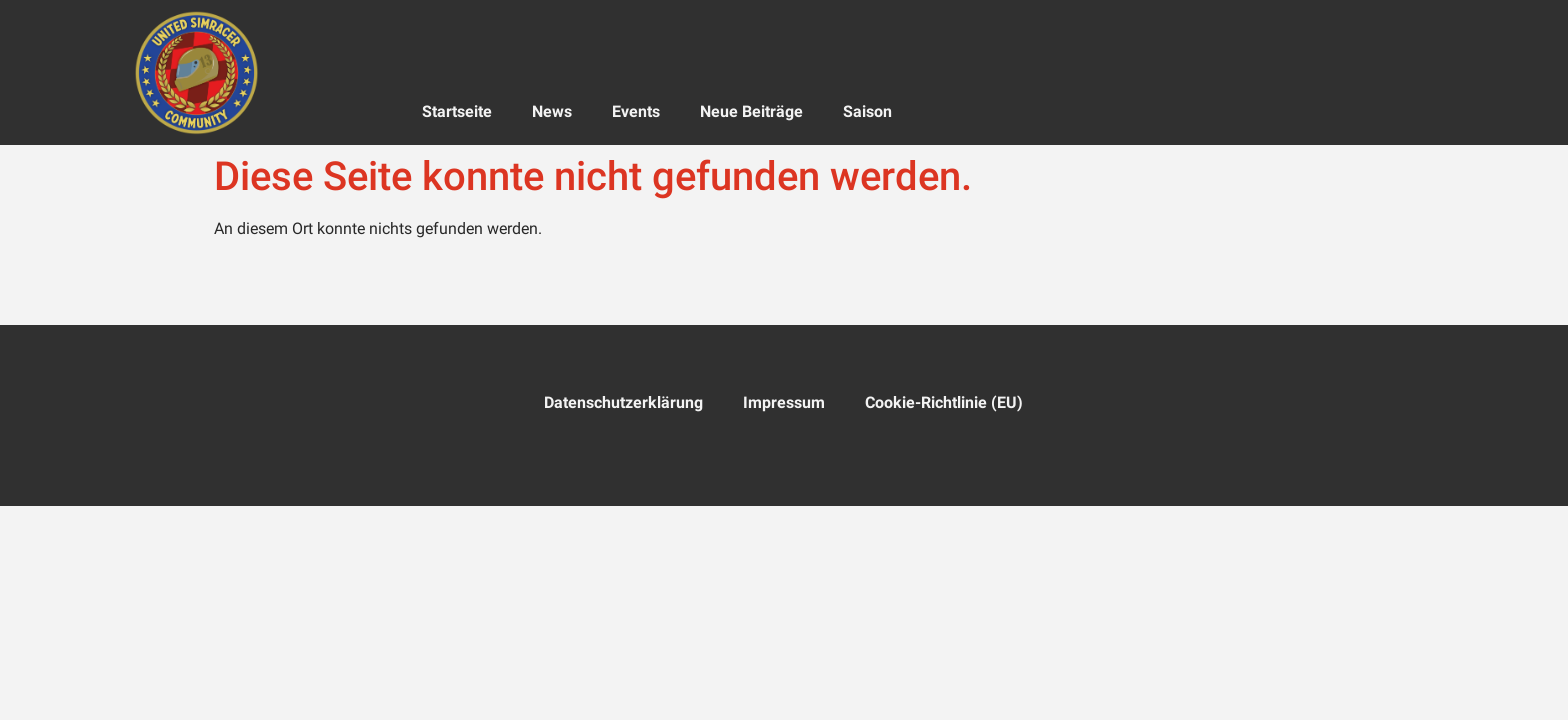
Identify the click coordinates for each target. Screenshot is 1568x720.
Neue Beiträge (751, 111)
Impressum (784, 402)
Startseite (457, 111)
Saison (867, 111)
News (552, 111)
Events (636, 111)
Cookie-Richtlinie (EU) (944, 402)
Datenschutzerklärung (623, 402)
